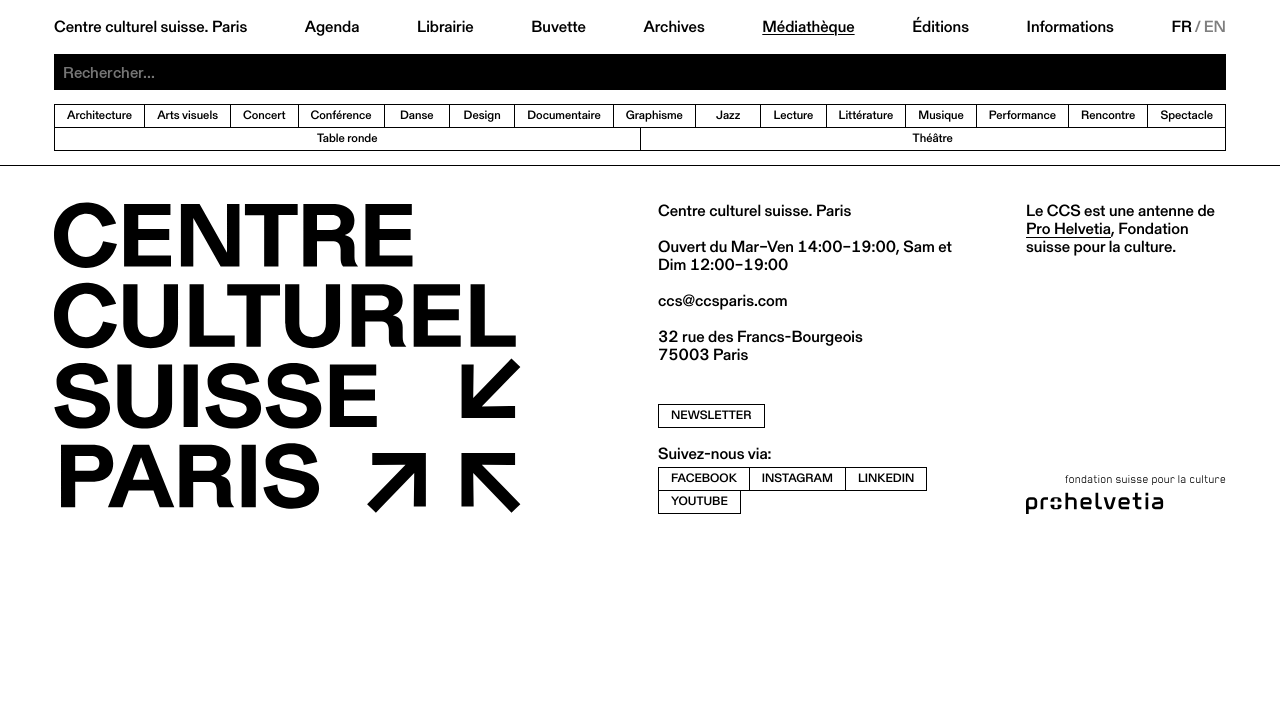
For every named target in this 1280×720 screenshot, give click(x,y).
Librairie (445, 27)
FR (1181, 27)
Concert (264, 115)
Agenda (332, 27)
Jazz (728, 115)
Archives (673, 27)
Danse (417, 115)
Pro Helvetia (1068, 228)
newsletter (711, 415)
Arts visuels (187, 115)
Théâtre (933, 138)
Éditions (940, 27)
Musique (941, 115)
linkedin (886, 478)
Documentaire (564, 115)
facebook (704, 478)
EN (1215, 27)
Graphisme (654, 115)
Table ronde (347, 138)
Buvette (558, 27)
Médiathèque (808, 27)
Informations (1070, 27)
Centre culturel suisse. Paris (150, 27)
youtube (699, 501)
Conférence (341, 115)
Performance (1022, 115)
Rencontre (1108, 115)
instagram (797, 478)
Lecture (793, 115)
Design (482, 115)
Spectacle (1186, 115)
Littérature (866, 115)
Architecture (99, 115)
